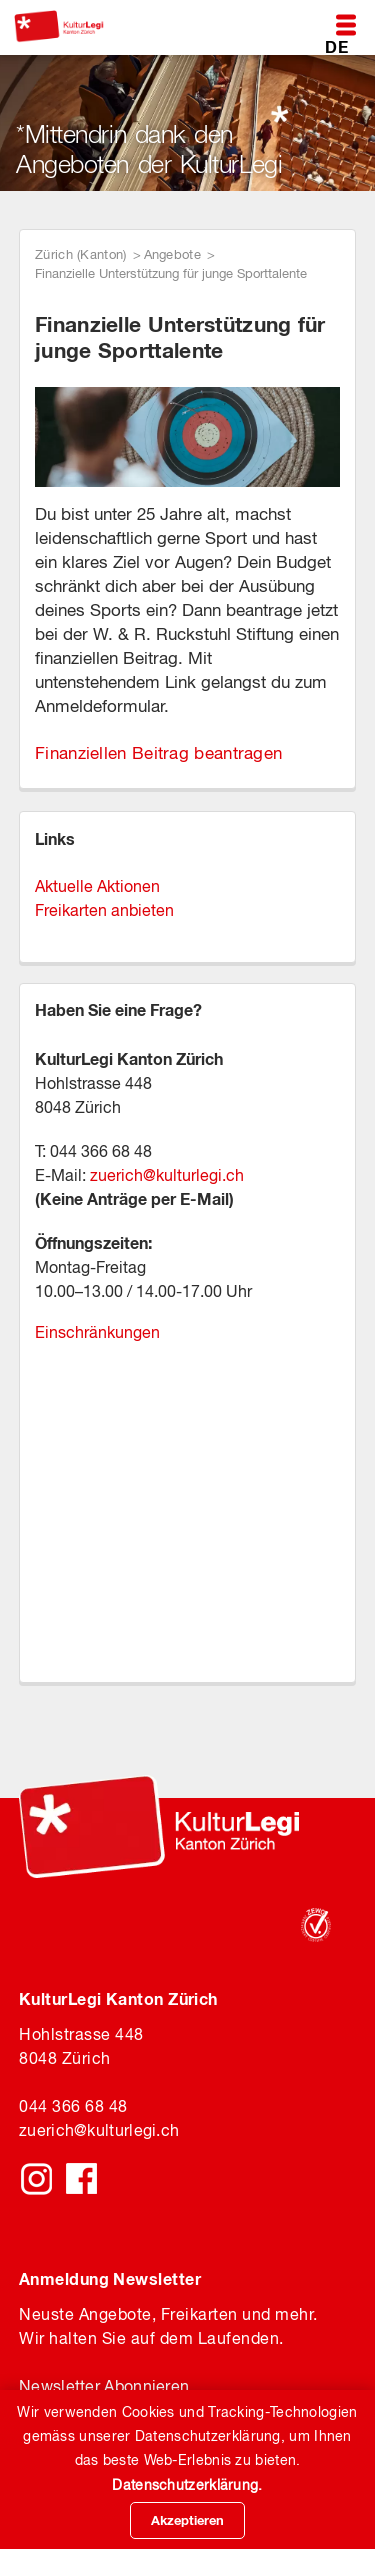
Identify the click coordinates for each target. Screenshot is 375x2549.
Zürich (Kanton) (81, 254)
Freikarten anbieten (104, 910)
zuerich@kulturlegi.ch (167, 1175)
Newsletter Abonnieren (104, 2386)
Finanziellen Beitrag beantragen (158, 753)
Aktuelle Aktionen (97, 886)
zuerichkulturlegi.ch (99, 2130)
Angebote (172, 254)
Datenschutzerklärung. (187, 2485)
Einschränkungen (97, 1332)
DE (336, 46)
